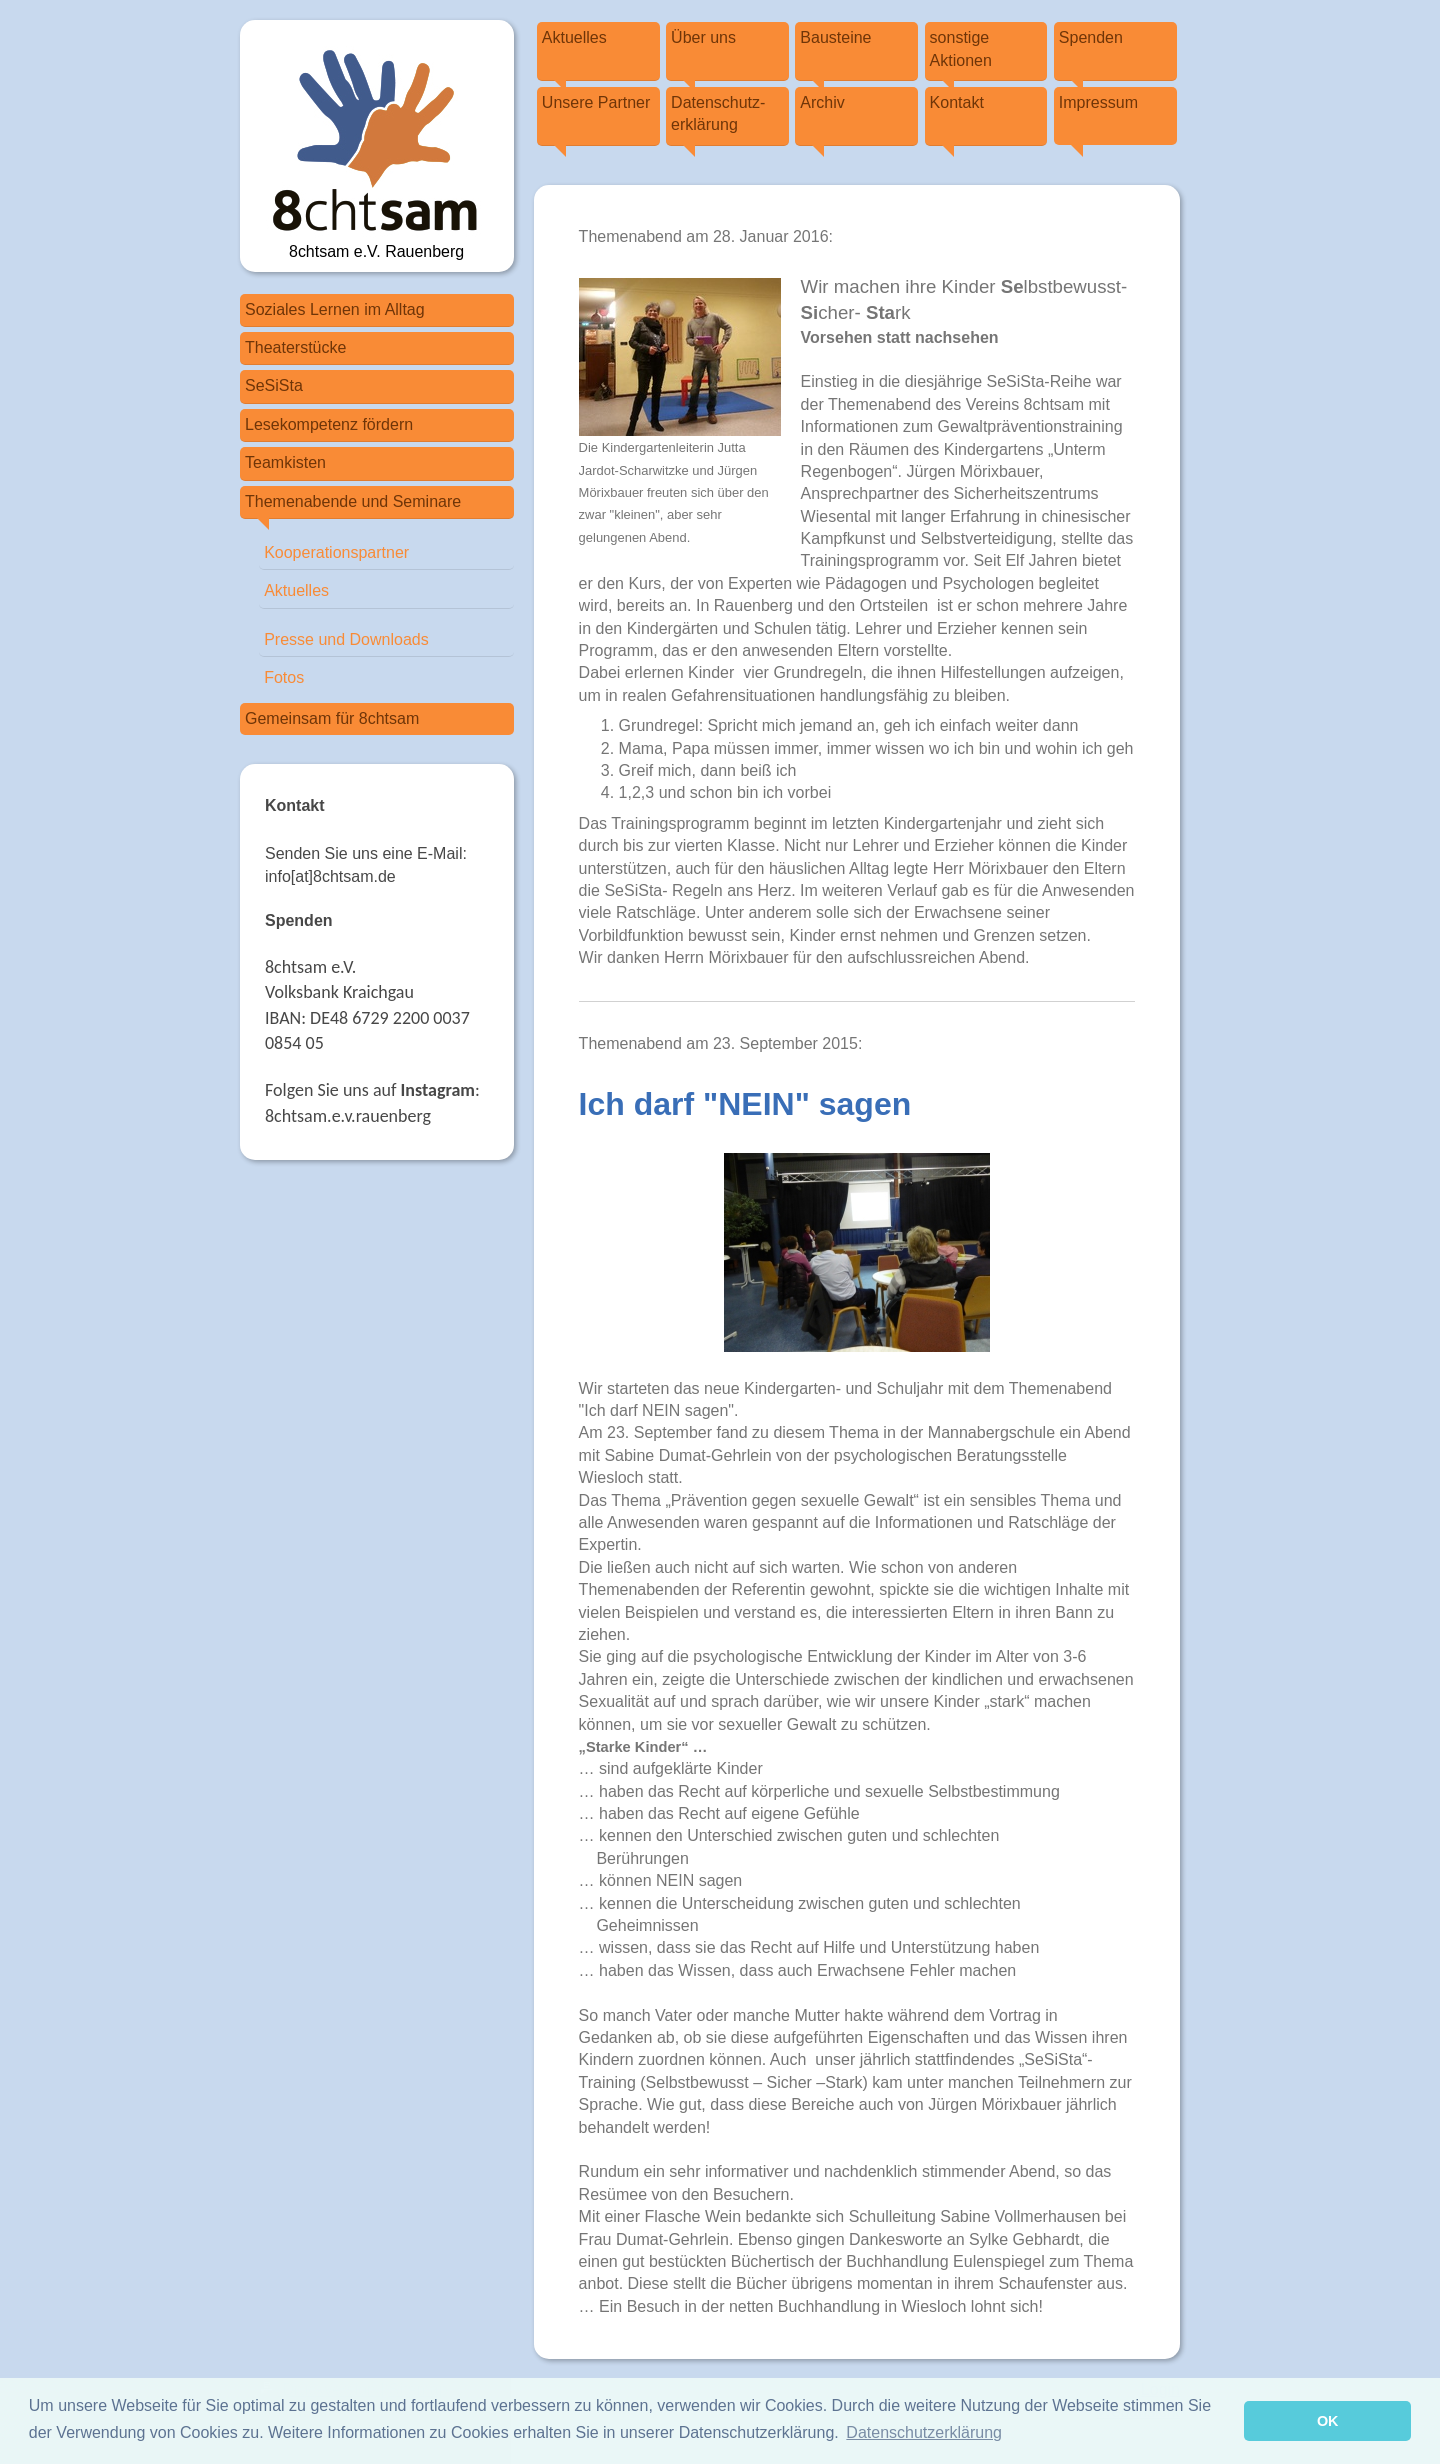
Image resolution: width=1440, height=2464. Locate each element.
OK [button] (1328, 2421)
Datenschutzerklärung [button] (924, 2432)
